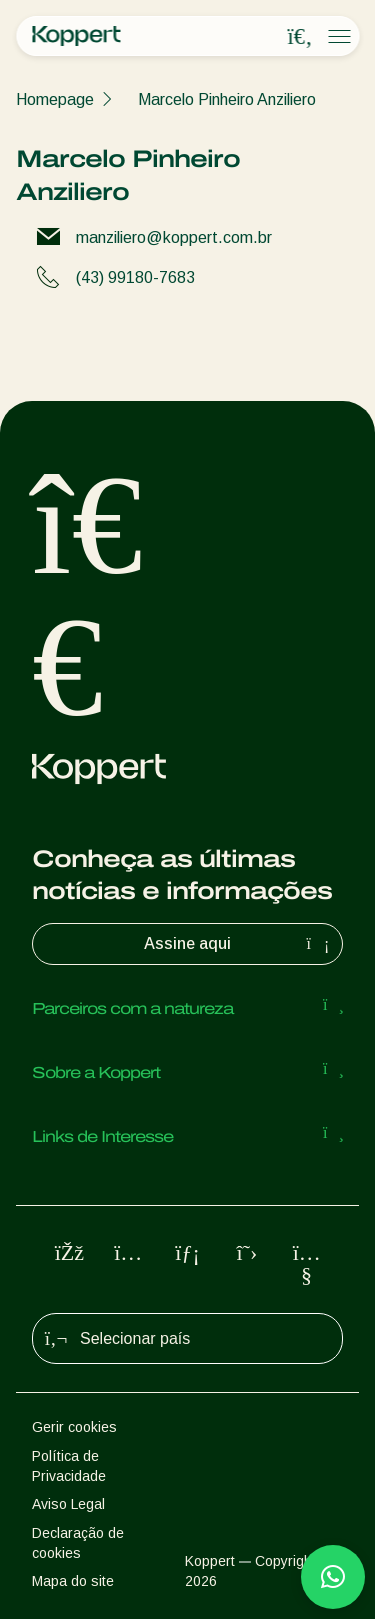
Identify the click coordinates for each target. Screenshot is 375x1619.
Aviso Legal (68, 1504)
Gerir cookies (74, 1427)
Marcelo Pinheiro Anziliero (227, 99)
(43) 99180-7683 (135, 277)
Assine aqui (239, 944)
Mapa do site (73, 1581)
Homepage (55, 99)
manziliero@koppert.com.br (174, 237)
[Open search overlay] (300, 37)
